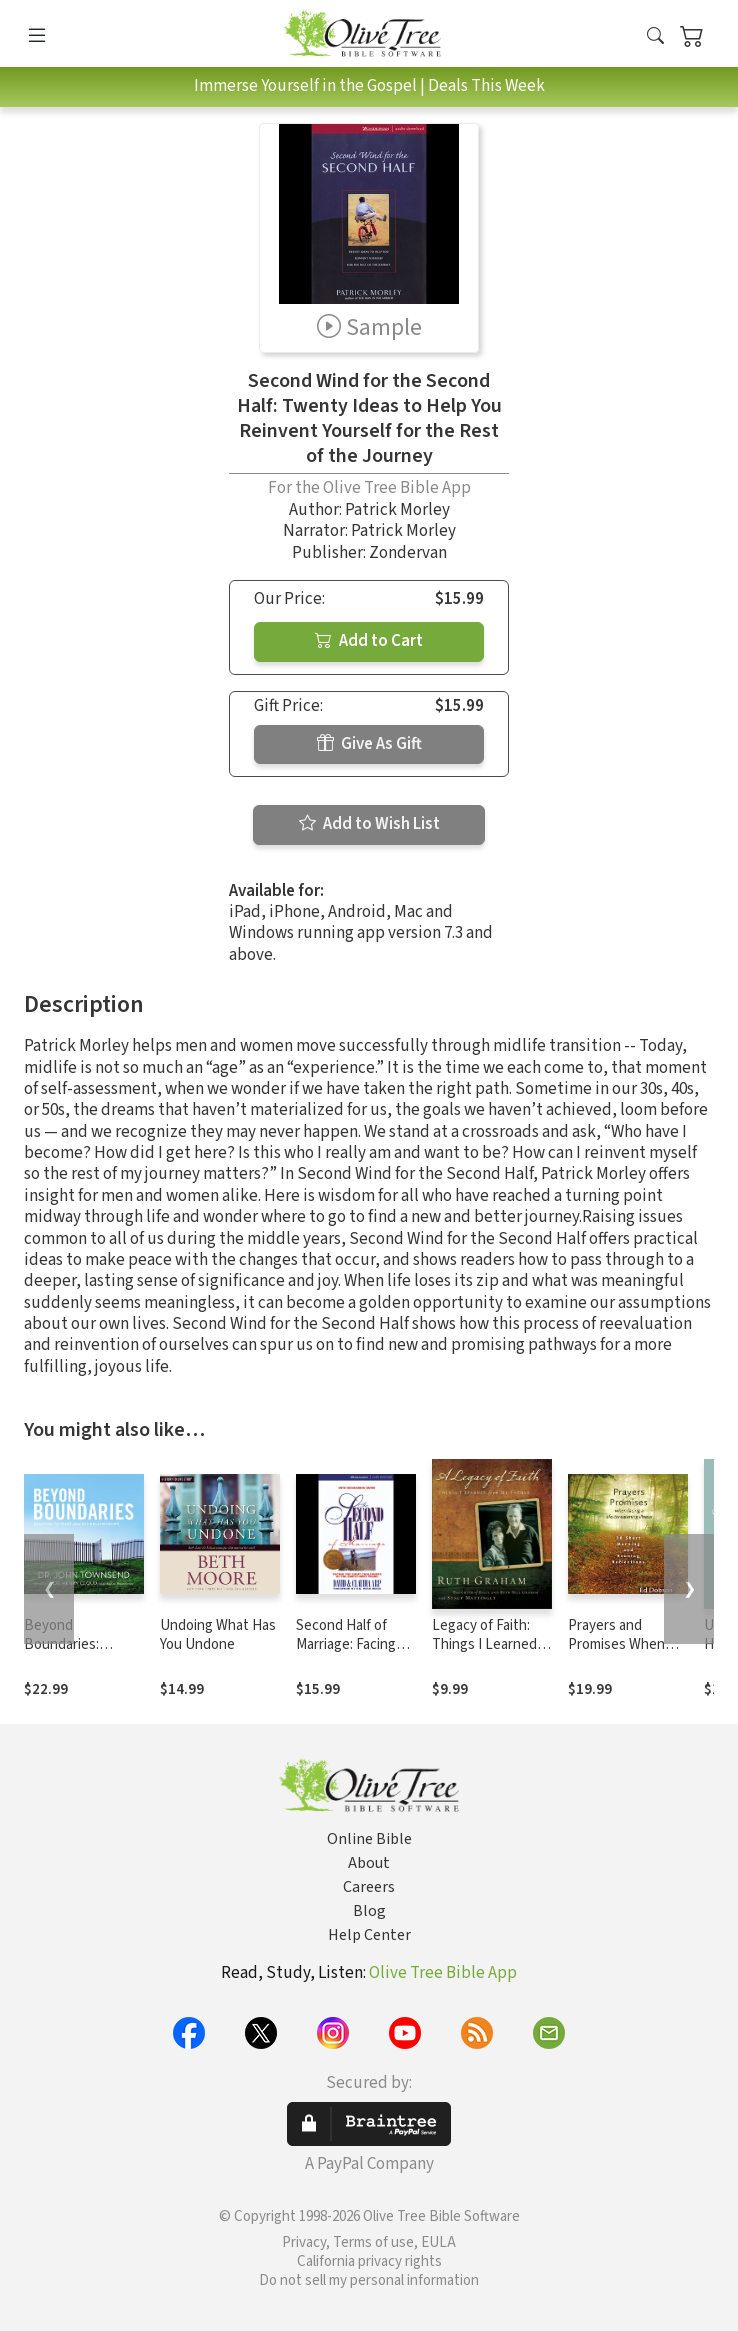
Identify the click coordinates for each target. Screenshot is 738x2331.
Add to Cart (369, 641)
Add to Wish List (369, 824)
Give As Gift (369, 744)
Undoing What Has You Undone (218, 1635)
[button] (655, 37)
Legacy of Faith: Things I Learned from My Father (484, 1644)
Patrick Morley (397, 510)
